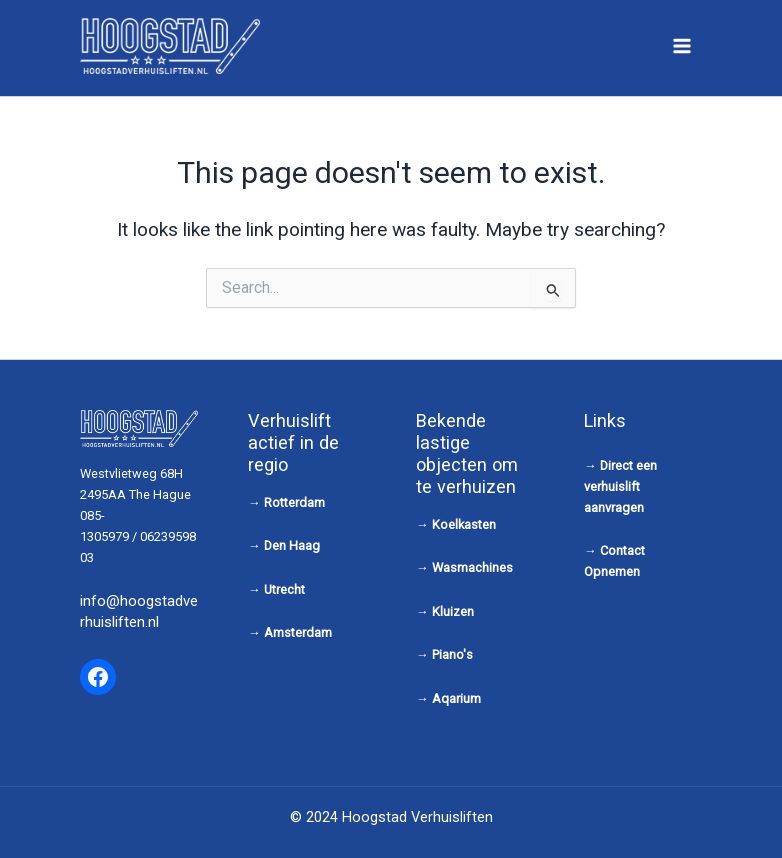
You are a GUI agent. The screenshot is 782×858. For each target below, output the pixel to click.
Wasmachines (472, 567)
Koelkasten (464, 524)
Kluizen (453, 611)
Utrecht (284, 589)
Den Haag (292, 545)
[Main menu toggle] (682, 45)
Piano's (452, 654)
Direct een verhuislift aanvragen (620, 486)
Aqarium (456, 698)
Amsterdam (298, 632)
